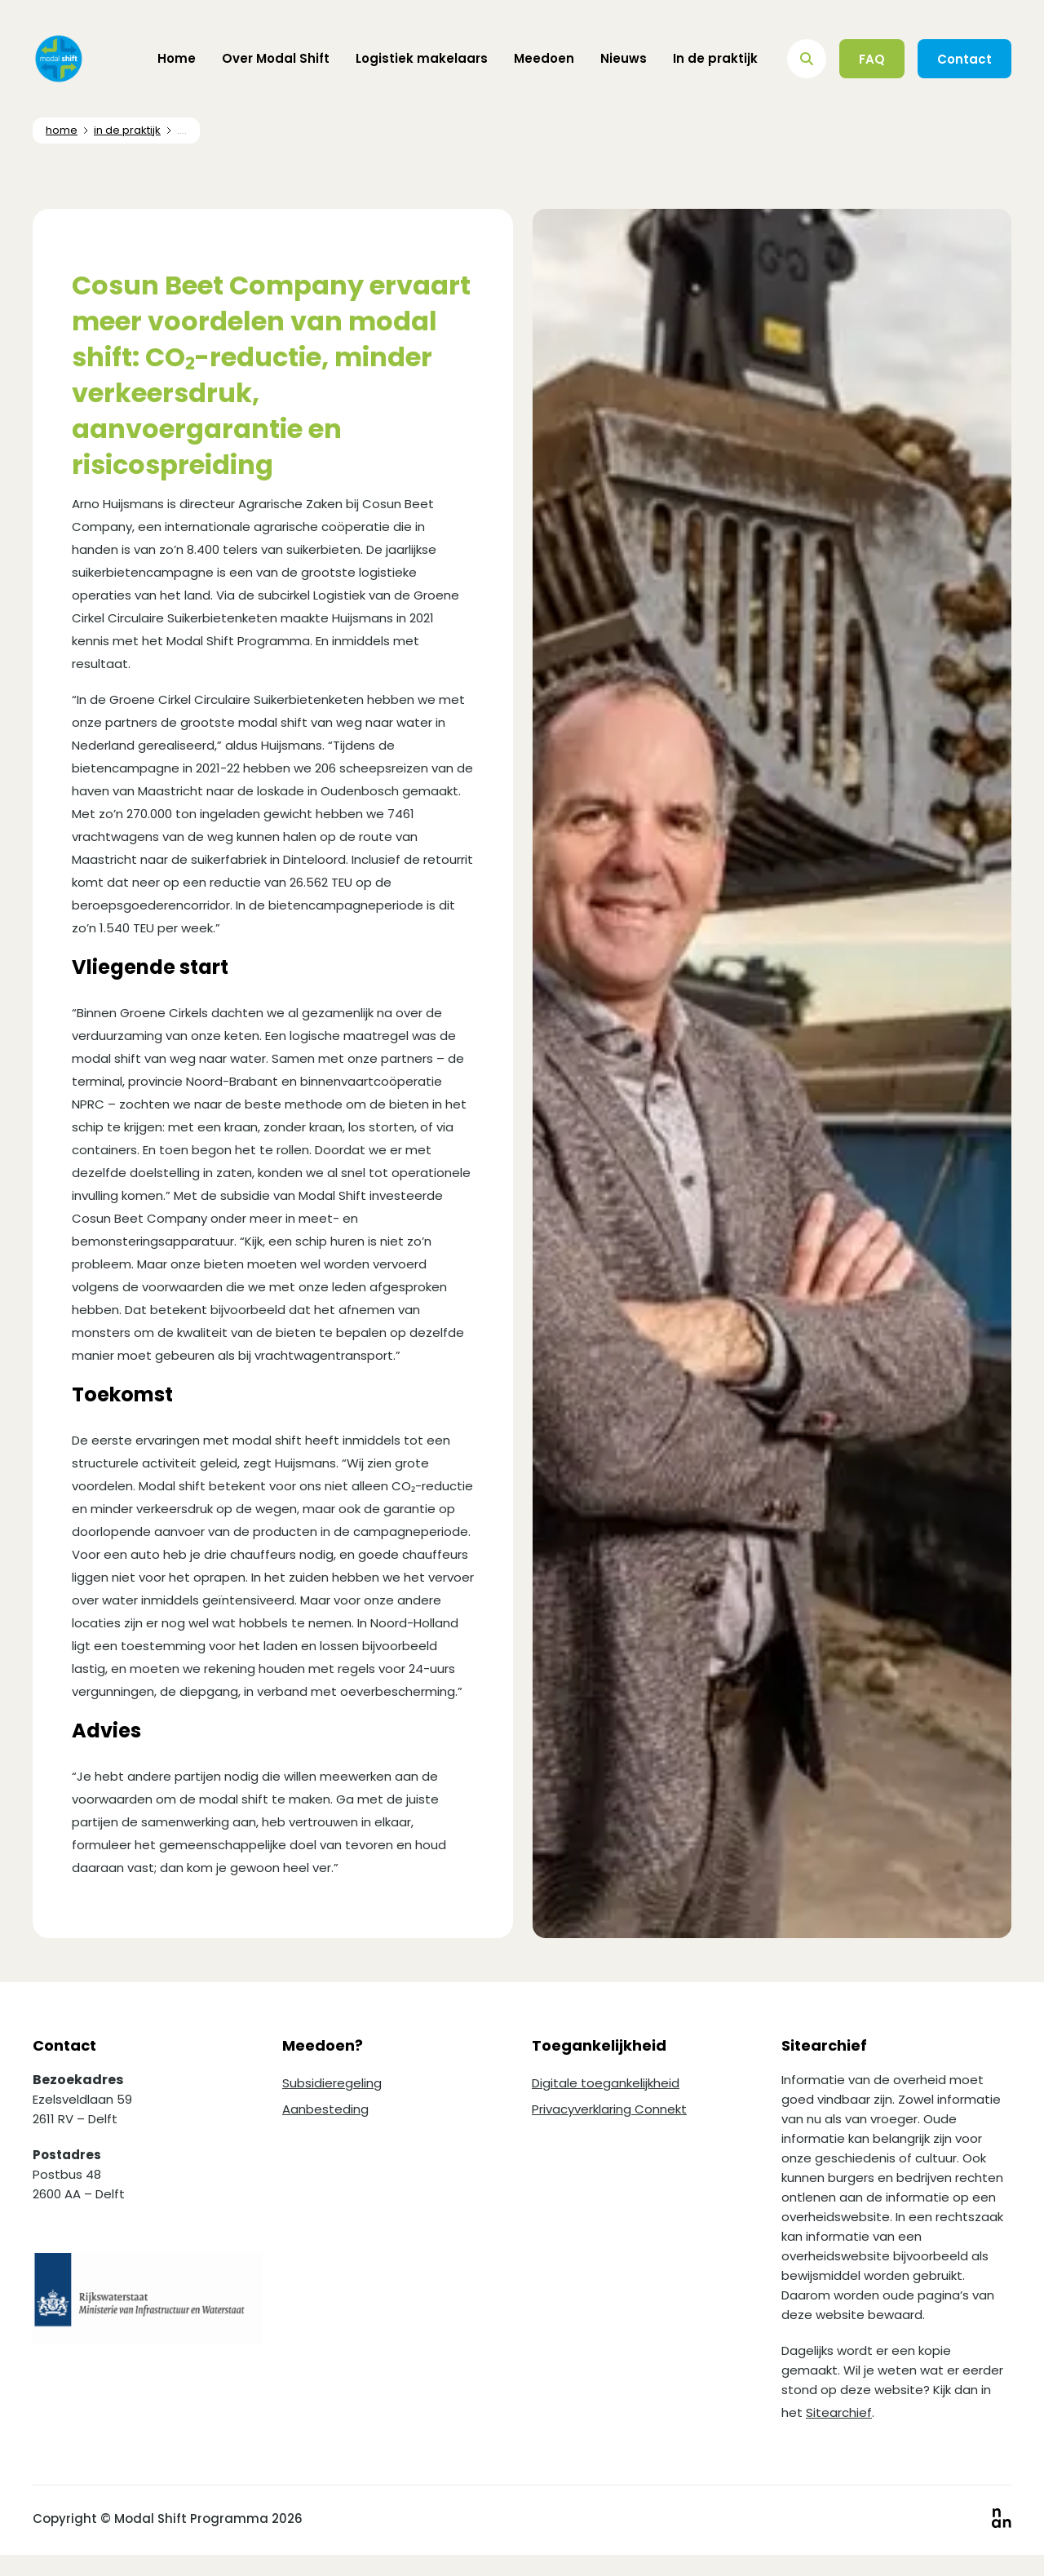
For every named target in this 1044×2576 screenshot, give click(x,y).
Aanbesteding (325, 2109)
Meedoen (544, 58)
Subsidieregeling (332, 2082)
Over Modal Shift (276, 58)
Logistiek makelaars (422, 58)
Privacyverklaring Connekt (609, 2109)
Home (176, 58)
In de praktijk (715, 58)
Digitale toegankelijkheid (605, 2082)
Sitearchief (839, 2412)
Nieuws (623, 58)
